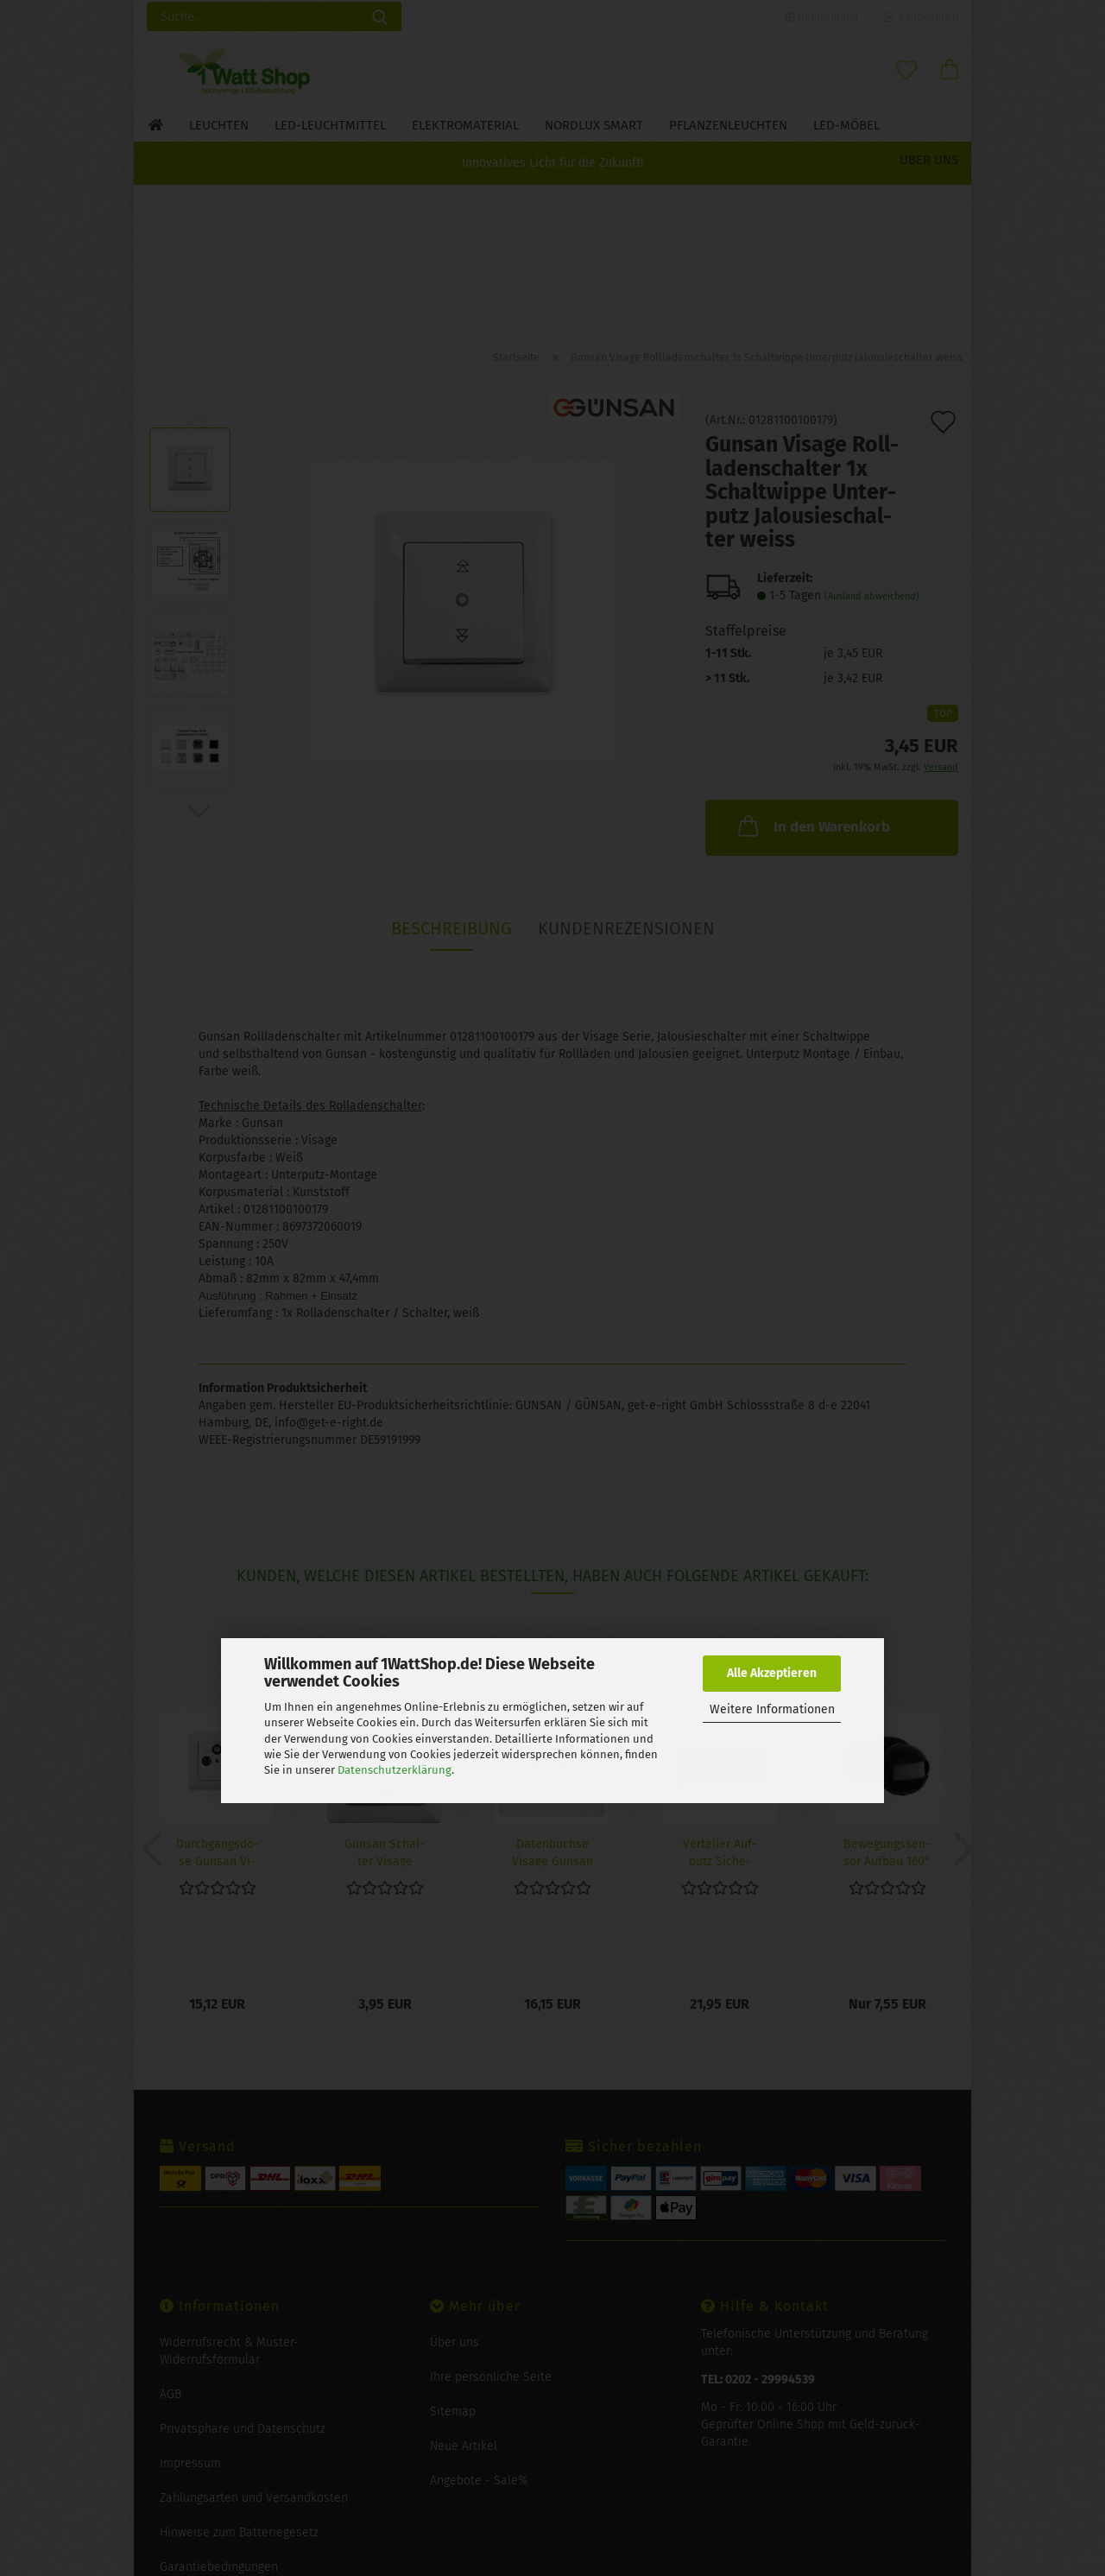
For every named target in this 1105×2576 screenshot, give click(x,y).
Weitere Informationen (772, 1709)
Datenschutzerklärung (394, 1769)
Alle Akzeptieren (772, 1673)
